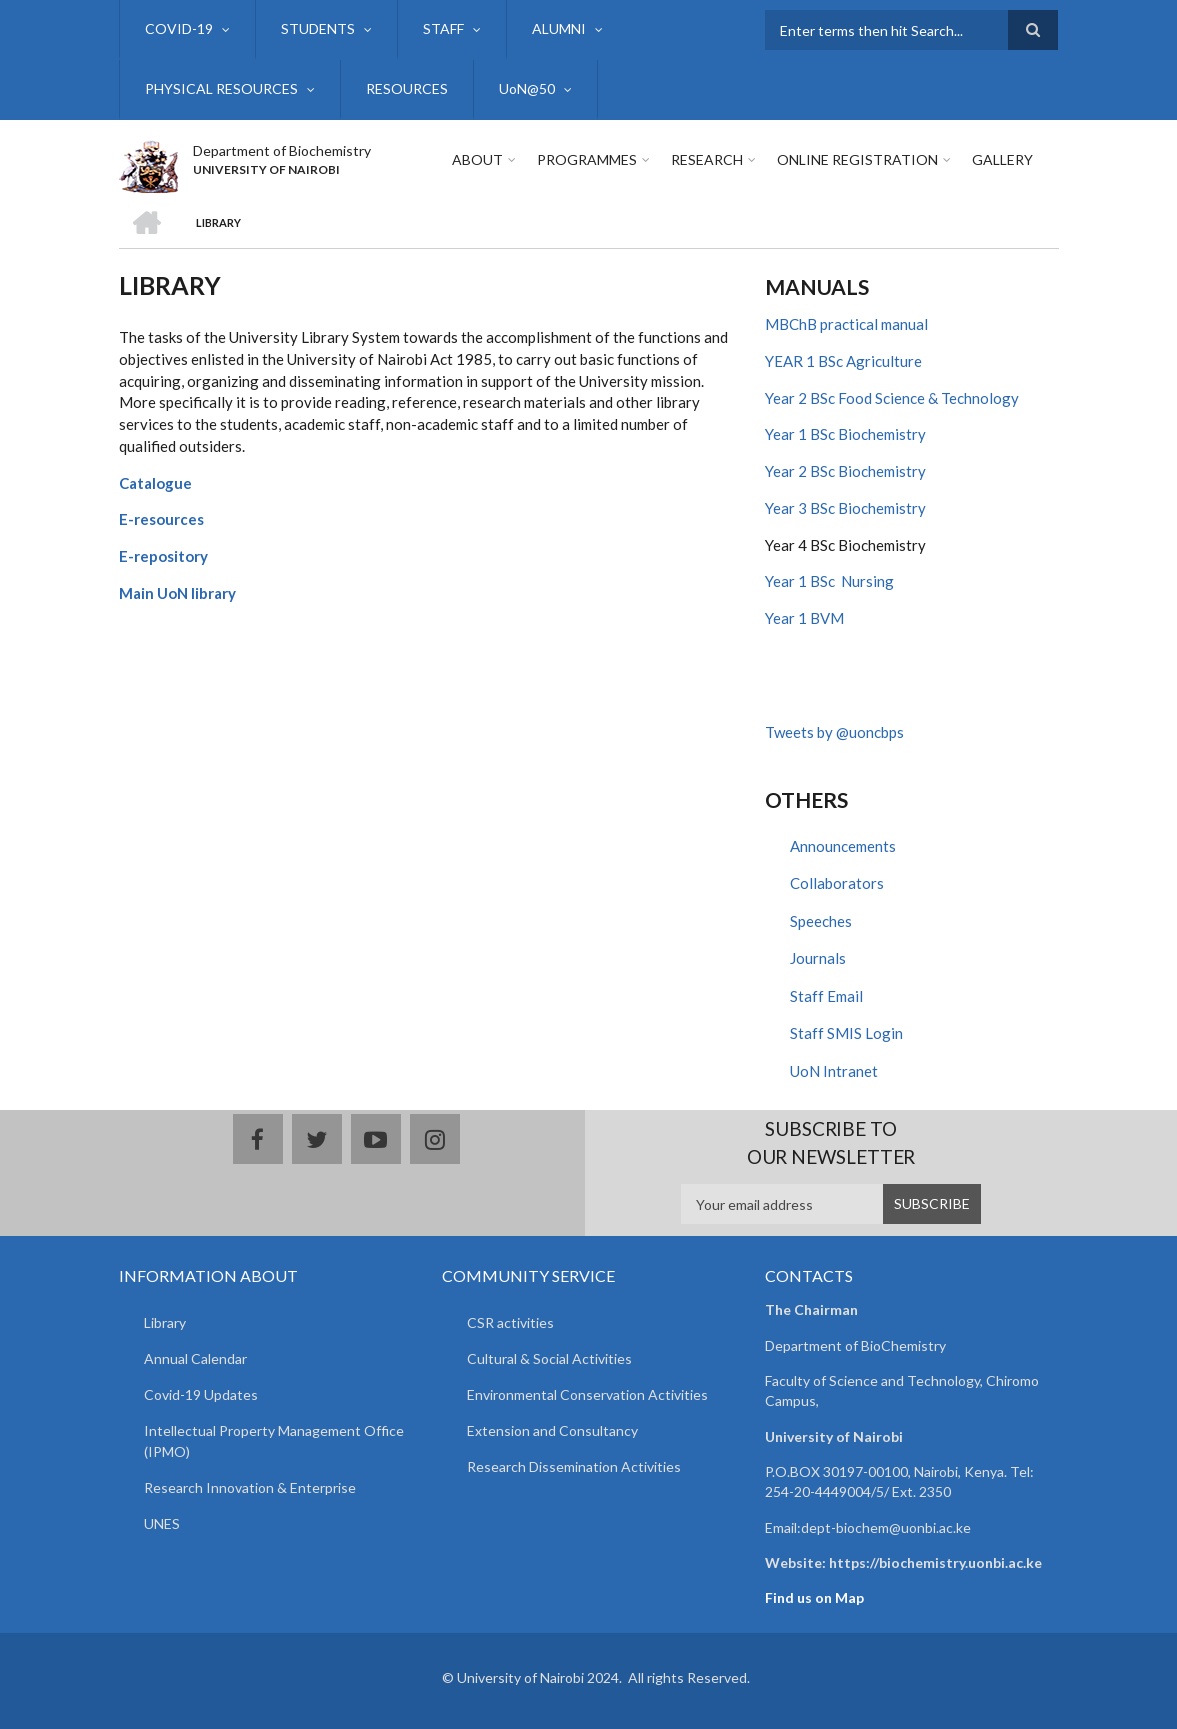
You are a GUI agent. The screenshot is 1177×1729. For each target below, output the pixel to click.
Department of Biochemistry (282, 150)
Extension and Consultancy (552, 1430)
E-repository (163, 556)
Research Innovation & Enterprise (250, 1487)
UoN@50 (527, 88)
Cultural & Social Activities (549, 1358)
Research (707, 159)
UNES (162, 1523)
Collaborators (837, 883)
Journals (818, 958)
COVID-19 (179, 28)
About (477, 159)
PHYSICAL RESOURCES (221, 88)
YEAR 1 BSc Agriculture (843, 361)
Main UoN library (177, 593)
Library (165, 1322)
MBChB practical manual (846, 324)
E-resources (161, 519)
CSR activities (510, 1322)
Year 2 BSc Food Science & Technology (892, 398)
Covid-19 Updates (201, 1394)
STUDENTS (318, 28)
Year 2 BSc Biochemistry (845, 471)
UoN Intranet (834, 1071)
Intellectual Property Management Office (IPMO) (274, 1441)
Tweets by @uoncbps (834, 732)
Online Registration (857, 159)
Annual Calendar (195, 1358)
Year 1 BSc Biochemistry (845, 434)
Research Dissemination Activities (574, 1466)
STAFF (443, 28)
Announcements (843, 846)
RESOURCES (407, 88)
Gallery (1002, 159)
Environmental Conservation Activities (587, 1394)
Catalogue (155, 483)
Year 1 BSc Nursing (829, 581)
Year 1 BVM (804, 618)
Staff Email (826, 996)
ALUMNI (559, 28)
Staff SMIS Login (846, 1033)
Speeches (821, 921)
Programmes (587, 159)
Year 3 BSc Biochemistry (845, 508)
